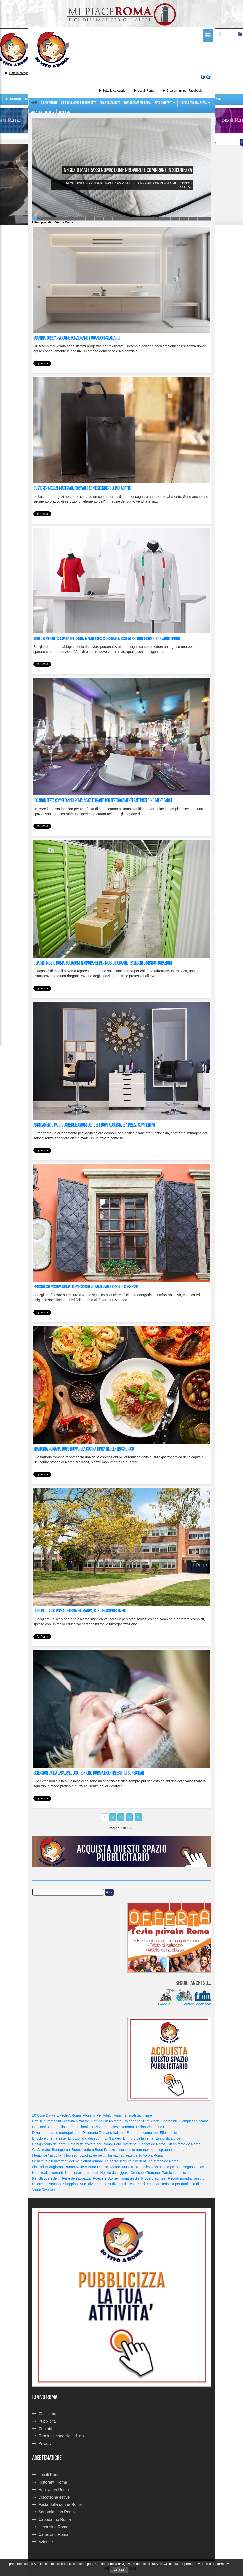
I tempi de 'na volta (46, 2155)
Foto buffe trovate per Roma (90, 2144)
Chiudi (119, 2570)
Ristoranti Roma (53, 2482)
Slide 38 (200, 218)
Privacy (45, 2443)
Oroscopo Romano (145, 2173)
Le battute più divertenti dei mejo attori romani (67, 2161)
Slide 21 (124, 218)
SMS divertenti (91, 2184)
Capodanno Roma (55, 2519)
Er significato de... (169, 2138)
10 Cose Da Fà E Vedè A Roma (56, 2115)
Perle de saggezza (76, 2178)
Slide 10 (74, 218)
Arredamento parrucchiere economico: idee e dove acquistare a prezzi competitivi (94, 1125)
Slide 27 (150, 218)
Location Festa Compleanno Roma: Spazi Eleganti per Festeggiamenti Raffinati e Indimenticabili (102, 800)
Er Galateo (112, 2138)
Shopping (64, 112)
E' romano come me (142, 2133)
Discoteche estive (54, 2497)
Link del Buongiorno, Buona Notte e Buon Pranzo (70, 2167)
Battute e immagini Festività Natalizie (60, 2121)
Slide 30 (164, 218)
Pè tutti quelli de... (46, 2178)
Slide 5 (52, 218)
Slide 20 (119, 218)
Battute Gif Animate (106, 2121)
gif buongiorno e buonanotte (78, 103)
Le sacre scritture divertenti (126, 2161)
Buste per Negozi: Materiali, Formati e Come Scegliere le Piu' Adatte (82, 488)
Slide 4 (47, 218)
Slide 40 (208, 218)
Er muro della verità (138, 2138)
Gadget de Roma (152, 2144)
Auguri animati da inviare (133, 2115)
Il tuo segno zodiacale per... (84, 2155)
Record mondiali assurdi (186, 2178)
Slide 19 (115, 218)
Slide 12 (83, 218)
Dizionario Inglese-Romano (113, 2127)
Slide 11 (79, 218)
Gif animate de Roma (183, 2144)
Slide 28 (155, 218)
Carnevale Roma (53, 2534)
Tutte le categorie (112, 90)
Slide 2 (39, 218)
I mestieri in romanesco (135, 2150)
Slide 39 (204, 218)
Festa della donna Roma (60, 2505)
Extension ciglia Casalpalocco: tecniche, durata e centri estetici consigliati (88, 1773)
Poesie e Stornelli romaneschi (116, 2178)
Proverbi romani (153, 2178)
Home (34, 103)
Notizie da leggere (114, 2173)
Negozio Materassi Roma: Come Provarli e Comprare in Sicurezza (128, 170)
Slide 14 (92, 218)
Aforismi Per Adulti (97, 2115)
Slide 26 (146, 218)
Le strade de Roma (163, 2161)
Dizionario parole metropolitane (56, 2133)
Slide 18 (110, 218)
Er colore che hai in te (49, 2138)
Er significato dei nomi (49, 2144)
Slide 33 (177, 218)
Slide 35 (186, 218)
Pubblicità (47, 2421)
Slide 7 (61, 218)
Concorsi (39, 2127)
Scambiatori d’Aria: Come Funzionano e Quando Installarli (76, 338)
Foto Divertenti (125, 2144)
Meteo (115, 2167)
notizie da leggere (42, 112)
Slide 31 (168, 218)
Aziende (46, 2542)
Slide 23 (132, 218)
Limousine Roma (53, 2527)
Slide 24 (137, 218)
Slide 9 (70, 218)
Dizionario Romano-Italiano (103, 2133)
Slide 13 (88, 218)
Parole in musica (175, 2173)
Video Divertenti (44, 2190)
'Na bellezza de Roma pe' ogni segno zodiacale (171, 2167)
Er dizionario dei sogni (85, 2138)
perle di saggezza (110, 103)
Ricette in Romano (46, 2184)
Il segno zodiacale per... (195, 103)
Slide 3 (43, 218)
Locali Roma (146, 90)
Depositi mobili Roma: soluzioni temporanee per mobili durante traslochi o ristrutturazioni (102, 963)
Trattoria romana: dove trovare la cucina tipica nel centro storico (83, 1449)
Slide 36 (191, 218)
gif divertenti (49, 103)
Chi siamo (47, 2414)
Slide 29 (159, 218)
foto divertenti (165, 103)
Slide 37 (195, 218)
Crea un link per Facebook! (184, 90)
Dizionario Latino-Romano (156, 2127)
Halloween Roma (54, 2490)
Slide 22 (128, 218)
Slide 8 (65, 218)
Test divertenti (115, 2184)
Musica (127, 2167)
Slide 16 (101, 218)
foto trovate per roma (137, 103)
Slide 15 (97, 218)
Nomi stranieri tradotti (81, 2173)
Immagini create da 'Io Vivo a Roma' (135, 2155)
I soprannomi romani (171, 2150)
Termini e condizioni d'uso (61, 2436)
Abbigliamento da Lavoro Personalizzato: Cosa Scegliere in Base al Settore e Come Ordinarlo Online (106, 638)
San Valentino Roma (57, 2512)
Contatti (45, 2429)
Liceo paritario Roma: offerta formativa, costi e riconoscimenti (80, 1610)
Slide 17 (106, 218)
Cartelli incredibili (164, 2121)
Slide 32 (173, 218)
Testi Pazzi (136, 2184)
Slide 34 (182, 218)
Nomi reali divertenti (47, 2173)
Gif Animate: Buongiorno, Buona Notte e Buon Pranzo (73, 2150)
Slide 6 (56, 218)
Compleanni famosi (194, 2121)
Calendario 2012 (136, 2121)
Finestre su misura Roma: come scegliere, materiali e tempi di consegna (85, 1286)
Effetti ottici (168, 2133)
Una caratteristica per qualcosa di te (174, 2184)
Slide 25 (141, 218)
